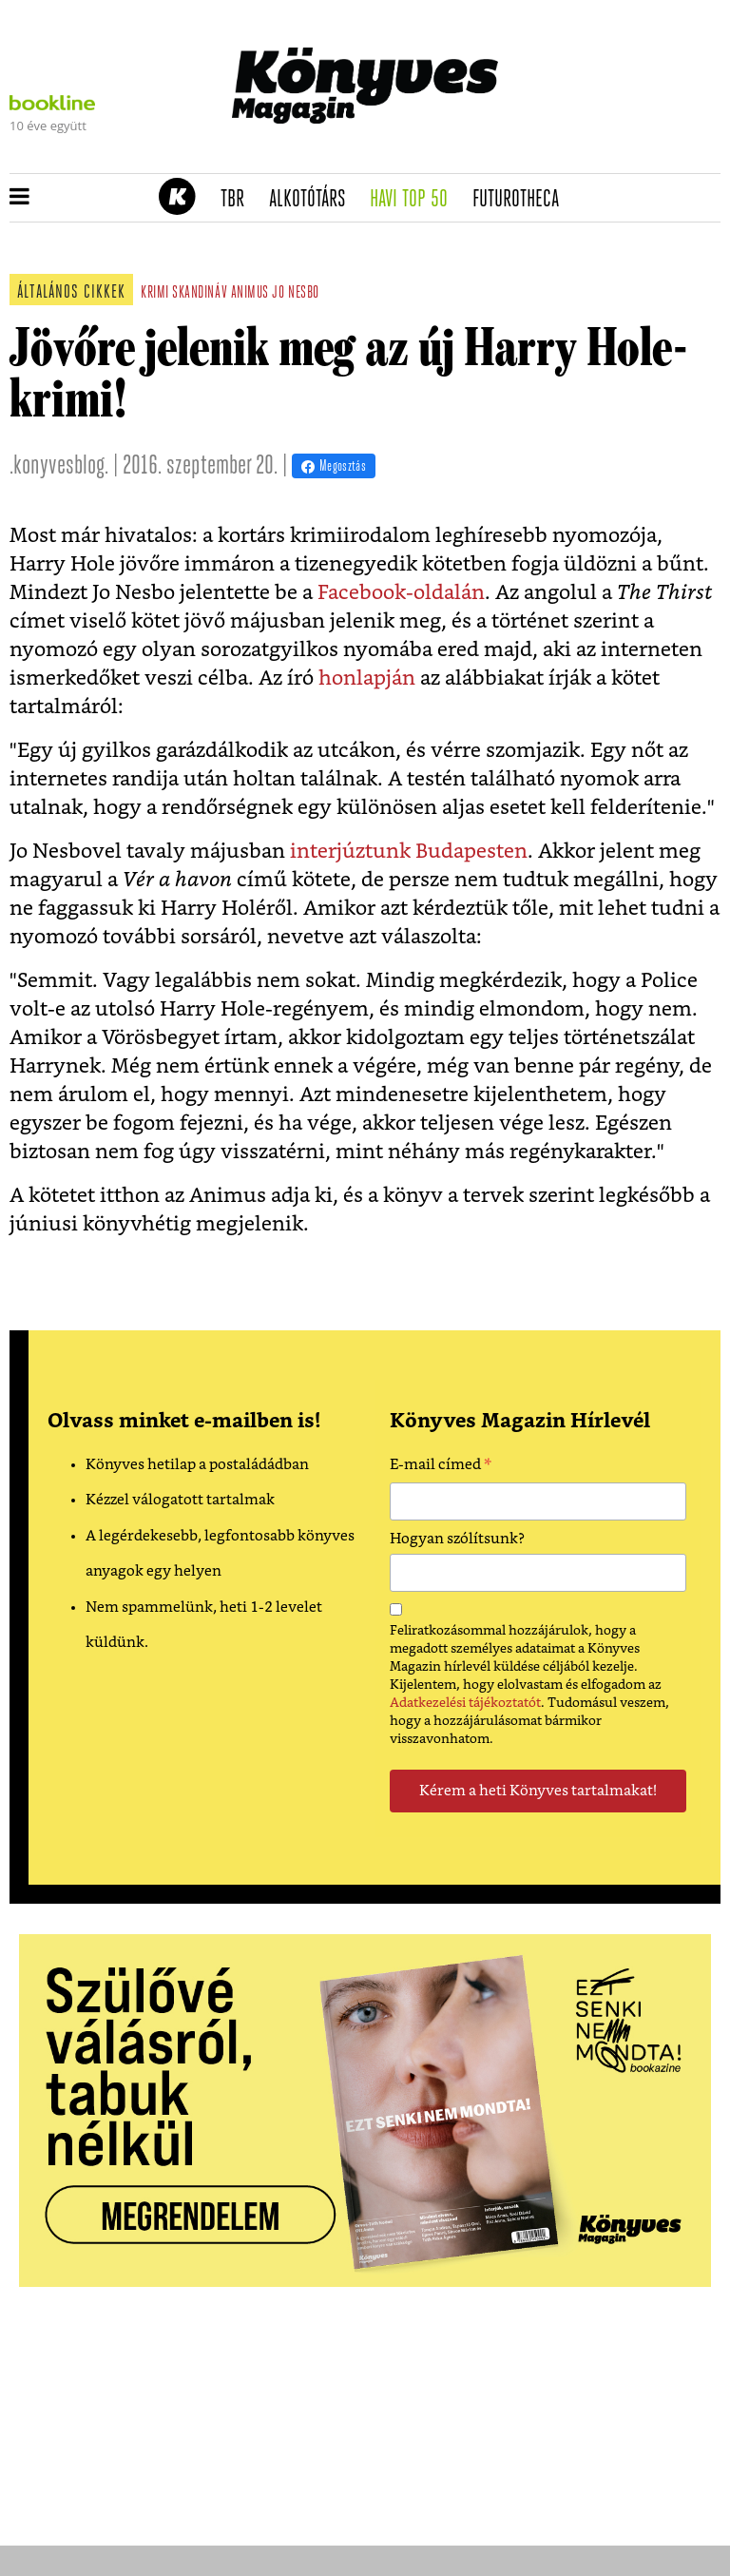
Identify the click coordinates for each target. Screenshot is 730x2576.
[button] (19, 198)
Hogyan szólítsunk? (457, 1539)
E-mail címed (440, 1467)
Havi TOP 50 (415, 199)
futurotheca (521, 199)
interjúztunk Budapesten (409, 852)
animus (250, 293)
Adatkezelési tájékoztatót (465, 1703)
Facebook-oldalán (401, 593)
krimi (155, 293)
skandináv (199, 293)
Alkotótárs (313, 199)
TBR (239, 199)
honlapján (366, 678)
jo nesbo (295, 293)
